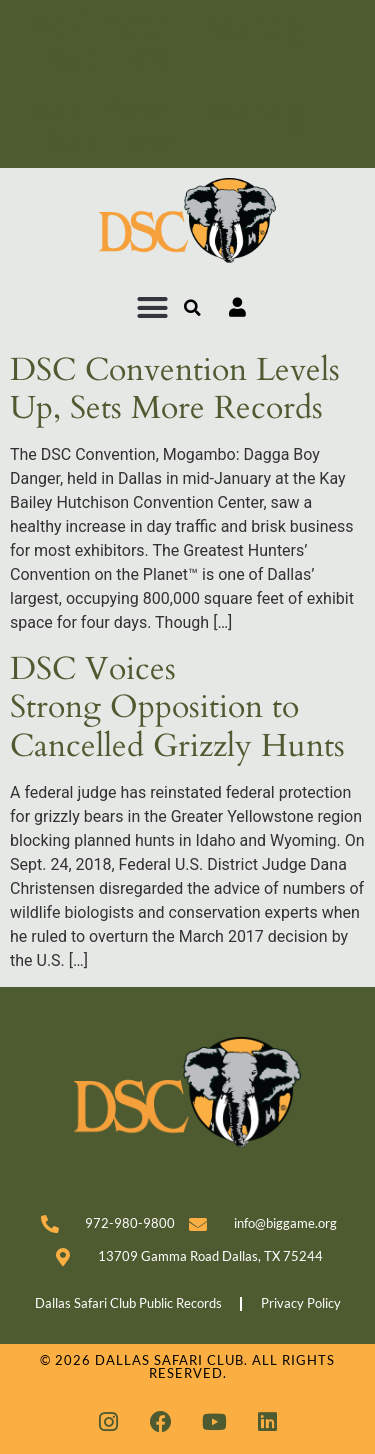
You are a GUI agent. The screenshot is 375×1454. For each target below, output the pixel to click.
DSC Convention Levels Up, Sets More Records (175, 389)
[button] (153, 308)
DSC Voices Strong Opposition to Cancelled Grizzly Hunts (177, 707)
